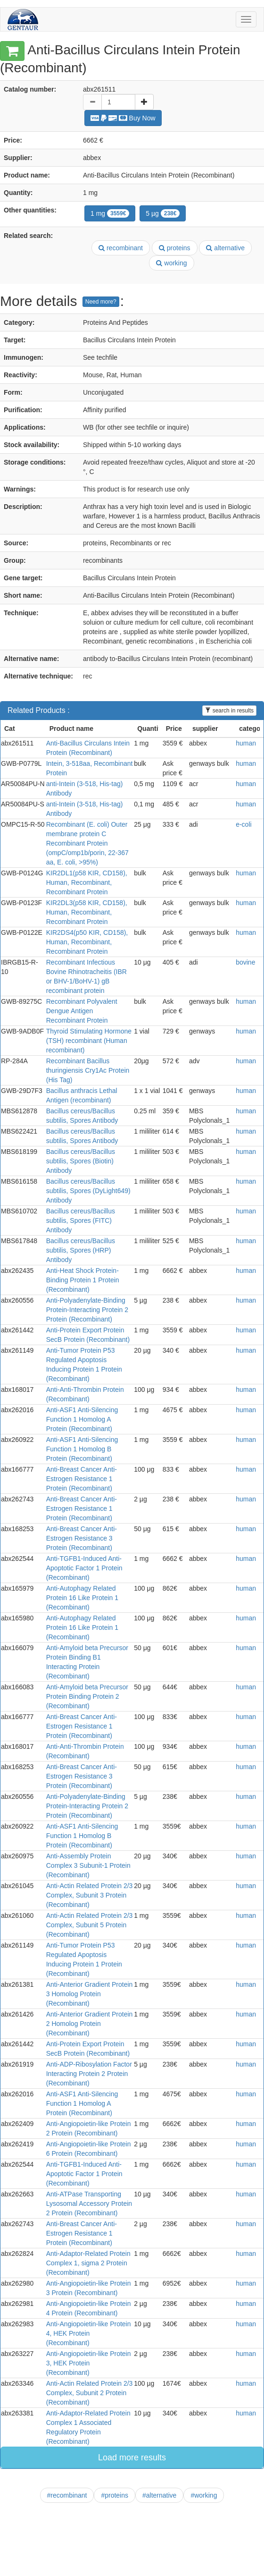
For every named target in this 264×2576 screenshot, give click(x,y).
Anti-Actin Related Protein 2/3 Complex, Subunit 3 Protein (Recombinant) (89, 1895)
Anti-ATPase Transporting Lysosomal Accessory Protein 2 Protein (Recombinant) (89, 2203)
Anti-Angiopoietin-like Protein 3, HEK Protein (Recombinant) (88, 2363)
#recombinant (67, 2495)
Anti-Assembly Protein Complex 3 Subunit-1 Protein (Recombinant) (88, 1865)
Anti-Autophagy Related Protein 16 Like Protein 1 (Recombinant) (82, 1598)
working (171, 263)
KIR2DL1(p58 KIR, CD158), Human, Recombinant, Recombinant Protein (86, 882)
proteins (174, 248)
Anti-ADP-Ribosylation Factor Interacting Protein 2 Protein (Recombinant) (89, 2073)
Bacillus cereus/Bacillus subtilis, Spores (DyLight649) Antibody (88, 1191)
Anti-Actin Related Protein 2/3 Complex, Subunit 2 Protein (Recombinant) (89, 2393)
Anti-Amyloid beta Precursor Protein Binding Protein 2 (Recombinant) (87, 1696)
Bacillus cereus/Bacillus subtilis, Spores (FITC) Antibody (80, 1220)
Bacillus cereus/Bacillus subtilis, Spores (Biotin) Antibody (80, 1161)
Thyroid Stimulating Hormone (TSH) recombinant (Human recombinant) (89, 1040)
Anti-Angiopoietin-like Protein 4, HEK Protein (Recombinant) (88, 2333)
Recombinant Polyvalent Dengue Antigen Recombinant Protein (81, 1011)
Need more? (100, 301)
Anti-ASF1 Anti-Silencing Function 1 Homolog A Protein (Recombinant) (82, 1419)
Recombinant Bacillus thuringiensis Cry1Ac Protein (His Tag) (88, 1070)
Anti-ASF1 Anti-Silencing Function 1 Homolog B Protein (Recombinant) (82, 1449)
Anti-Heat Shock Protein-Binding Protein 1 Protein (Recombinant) (82, 1280)
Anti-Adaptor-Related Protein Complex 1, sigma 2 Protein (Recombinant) (88, 2263)
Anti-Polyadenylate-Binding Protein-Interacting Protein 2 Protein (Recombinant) (87, 1309)
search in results (229, 710)
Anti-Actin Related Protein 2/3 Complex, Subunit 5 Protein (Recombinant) (89, 1925)
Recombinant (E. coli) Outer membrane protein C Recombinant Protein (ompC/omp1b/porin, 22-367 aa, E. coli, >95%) (87, 843)
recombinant (121, 248)
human (246, 743)
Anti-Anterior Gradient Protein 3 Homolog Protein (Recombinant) (89, 1994)
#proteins (114, 2495)
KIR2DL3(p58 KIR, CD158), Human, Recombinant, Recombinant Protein (86, 912)
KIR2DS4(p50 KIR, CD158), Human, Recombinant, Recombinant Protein (87, 942)
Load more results (132, 2457)
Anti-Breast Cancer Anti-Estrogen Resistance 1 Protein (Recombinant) (81, 1479)
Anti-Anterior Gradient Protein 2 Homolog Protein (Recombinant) (89, 2023)
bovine (245, 962)
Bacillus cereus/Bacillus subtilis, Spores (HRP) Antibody (80, 1250)
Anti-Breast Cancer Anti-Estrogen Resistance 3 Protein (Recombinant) (81, 1538)
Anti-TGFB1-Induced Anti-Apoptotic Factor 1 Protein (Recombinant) (84, 1568)
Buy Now (123, 118)
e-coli (243, 824)
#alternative (159, 2495)
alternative (225, 248)
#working (203, 2495)
